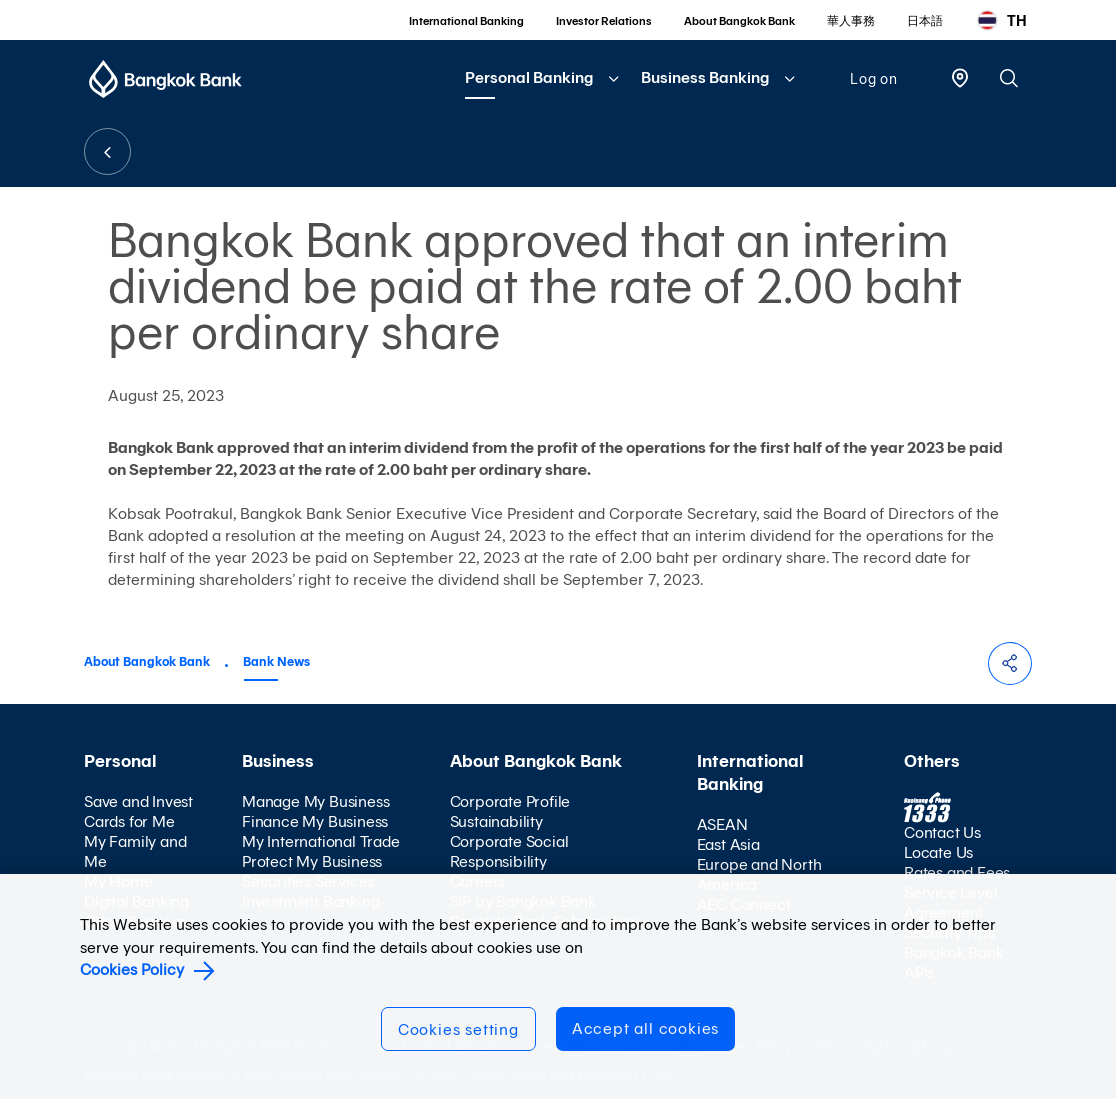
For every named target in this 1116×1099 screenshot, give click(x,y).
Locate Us (938, 852)
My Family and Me (135, 851)
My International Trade (321, 841)
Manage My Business (315, 801)
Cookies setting (458, 1029)
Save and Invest (138, 801)
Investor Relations (604, 21)
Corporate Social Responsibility (509, 851)
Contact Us (942, 832)
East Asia (728, 844)
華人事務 (851, 21)
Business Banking (705, 77)
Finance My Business (315, 821)
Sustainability (496, 821)
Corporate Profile (510, 801)
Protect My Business (312, 861)
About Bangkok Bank (739, 21)
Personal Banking (529, 77)
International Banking (466, 21)
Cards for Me (129, 821)
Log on (874, 79)
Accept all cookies (645, 1028)
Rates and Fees (957, 872)
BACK (107, 151)
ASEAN (722, 824)
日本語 (925, 21)
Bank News (276, 661)
